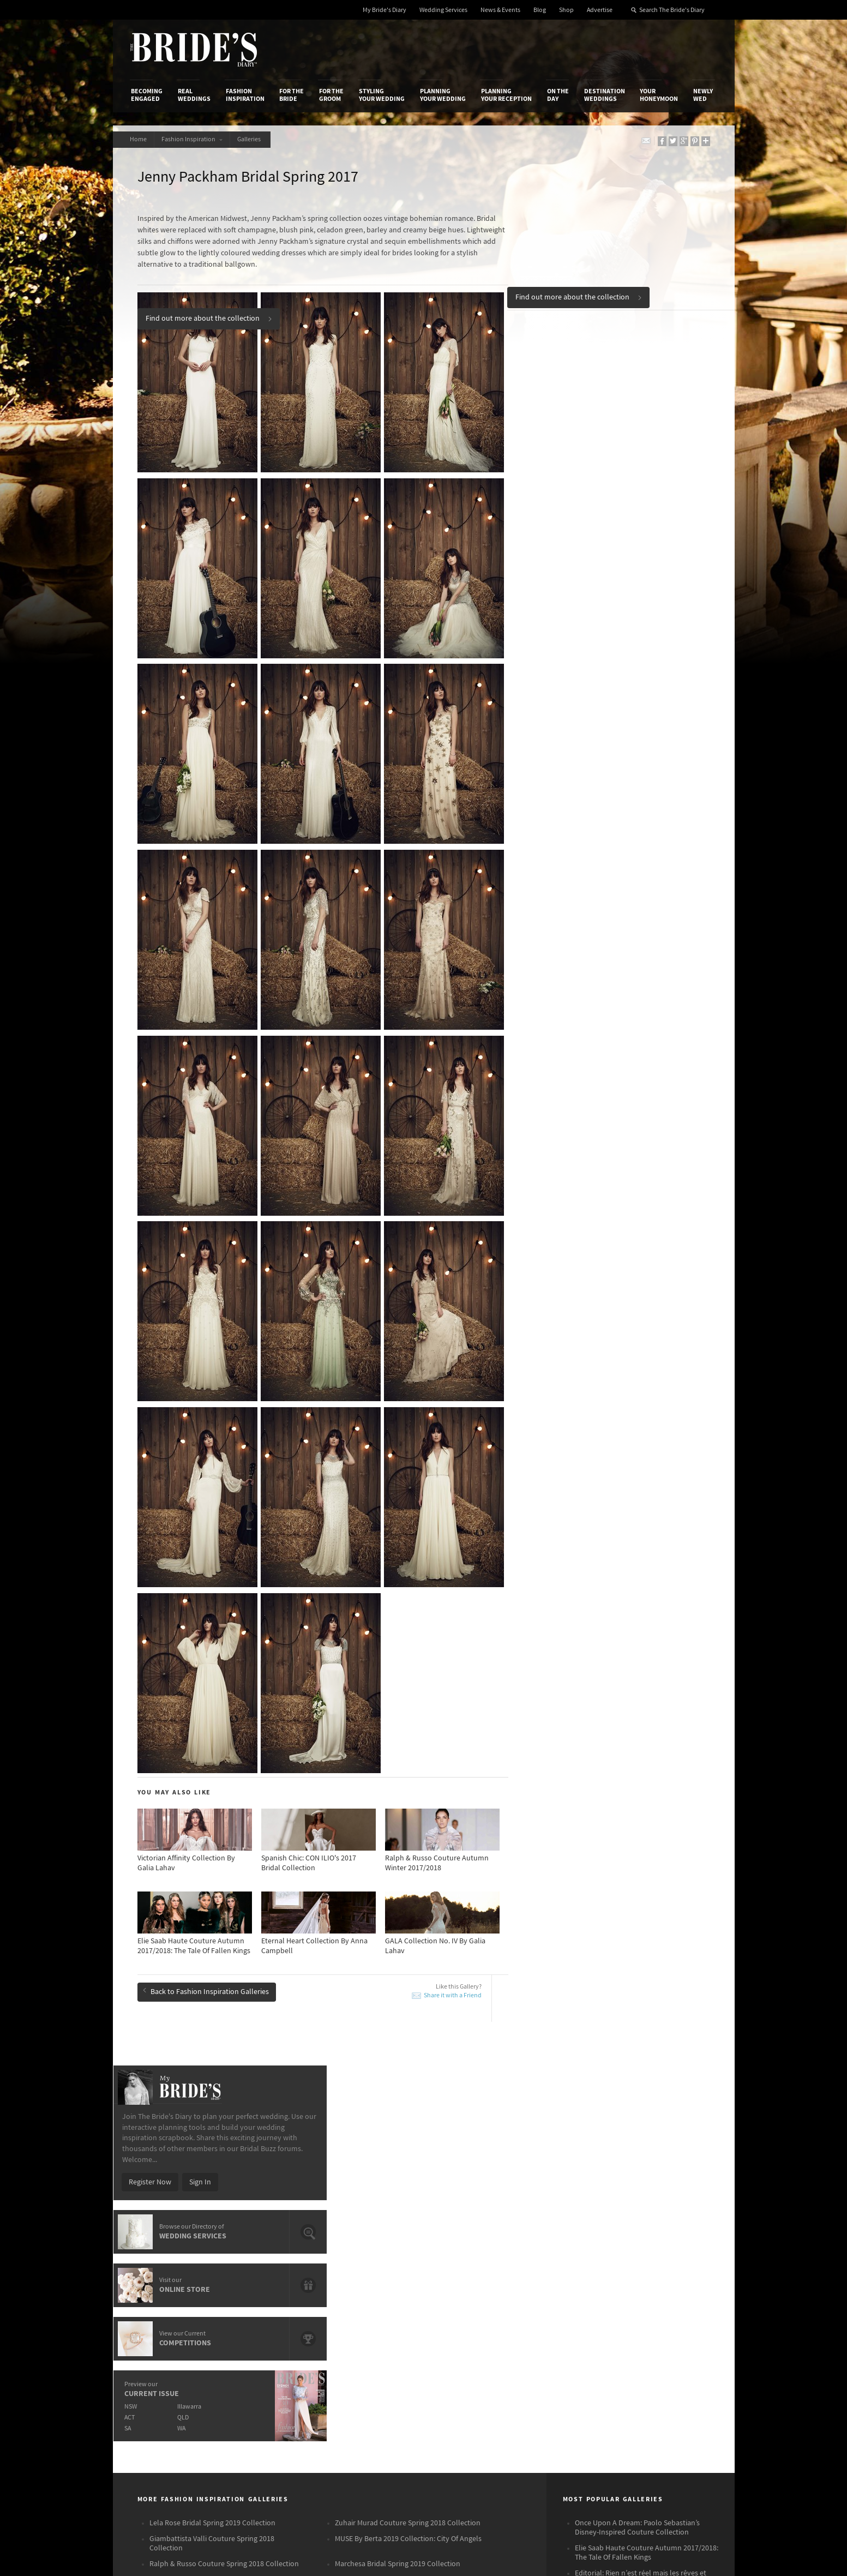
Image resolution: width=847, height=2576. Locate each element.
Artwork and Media (466, 2304)
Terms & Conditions (570, 2304)
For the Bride (291, 95)
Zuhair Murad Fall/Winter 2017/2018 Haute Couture (643, 2156)
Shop (566, 10)
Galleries (255, 139)
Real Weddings (194, 95)
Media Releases (358, 2292)
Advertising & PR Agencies (376, 2326)
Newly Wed (703, 95)
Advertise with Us (159, 2315)
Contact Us (148, 2304)
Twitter (663, 2343)
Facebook (668, 2309)
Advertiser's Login (261, 2292)
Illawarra (624, 519)
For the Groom (331, 95)
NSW (563, 519)
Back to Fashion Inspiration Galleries (206, 1970)
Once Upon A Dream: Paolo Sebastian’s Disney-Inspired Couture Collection (637, 2081)
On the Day (558, 95)
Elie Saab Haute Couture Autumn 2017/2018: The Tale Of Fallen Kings (646, 2106)
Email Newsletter (679, 2394)
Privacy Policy (560, 2292)
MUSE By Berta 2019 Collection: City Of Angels (408, 2092)
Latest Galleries (359, 2315)
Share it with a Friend (453, 1975)
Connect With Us (667, 2277)
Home (139, 139)
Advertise (599, 10)
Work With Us (152, 2326)
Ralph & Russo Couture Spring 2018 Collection (224, 2117)
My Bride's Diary (384, 10)
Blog (539, 10)
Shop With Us (457, 2292)
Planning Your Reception (506, 95)
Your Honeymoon (659, 95)
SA (560, 541)
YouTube (666, 2377)
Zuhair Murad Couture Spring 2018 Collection (407, 2076)
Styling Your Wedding (382, 95)
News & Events (500, 10)
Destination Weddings (604, 95)
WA (616, 541)
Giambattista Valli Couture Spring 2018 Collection (211, 2096)
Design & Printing (260, 2304)
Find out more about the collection (578, 296)
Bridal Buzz (670, 2292)
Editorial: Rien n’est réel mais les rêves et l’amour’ (640, 2131)
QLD (617, 530)
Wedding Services (443, 10)
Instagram (668, 2326)
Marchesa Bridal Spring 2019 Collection (397, 2117)
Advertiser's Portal (466, 2315)
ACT (562, 530)
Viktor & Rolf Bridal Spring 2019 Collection (402, 2133)
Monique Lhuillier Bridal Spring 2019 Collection (225, 2133)
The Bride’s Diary (194, 49)
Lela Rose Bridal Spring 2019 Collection (212, 2076)
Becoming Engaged (147, 95)
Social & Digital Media (266, 2315)
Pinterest (667, 2360)
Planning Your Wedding (443, 95)
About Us (146, 2292)
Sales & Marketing (261, 2326)
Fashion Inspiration (245, 95)
